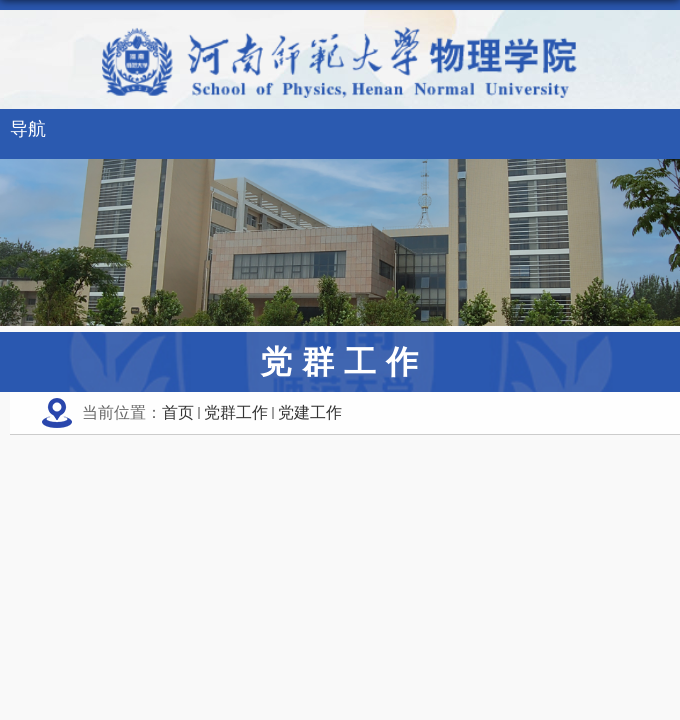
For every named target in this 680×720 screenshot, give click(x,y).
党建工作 (310, 412)
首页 (178, 412)
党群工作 (236, 412)
